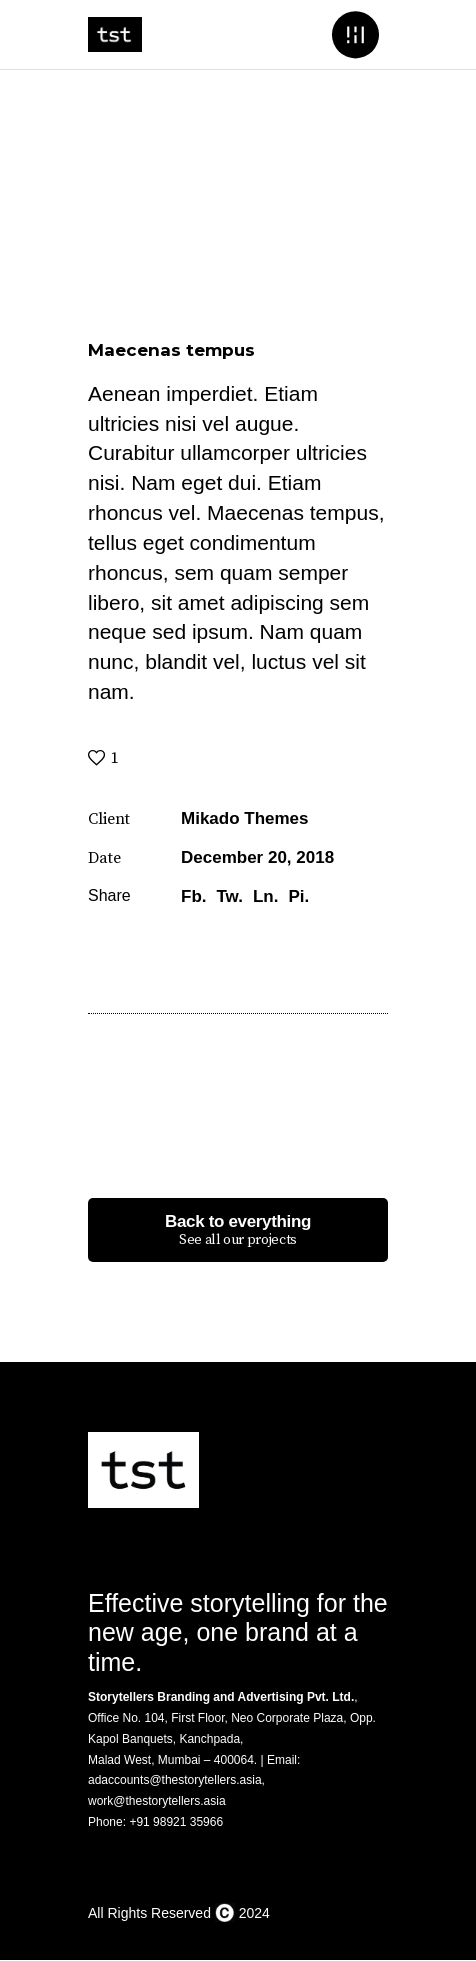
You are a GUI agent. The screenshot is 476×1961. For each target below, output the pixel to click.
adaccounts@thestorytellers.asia (175, 1780)
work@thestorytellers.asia (157, 1801)
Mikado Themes (245, 818)
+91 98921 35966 (176, 1822)
